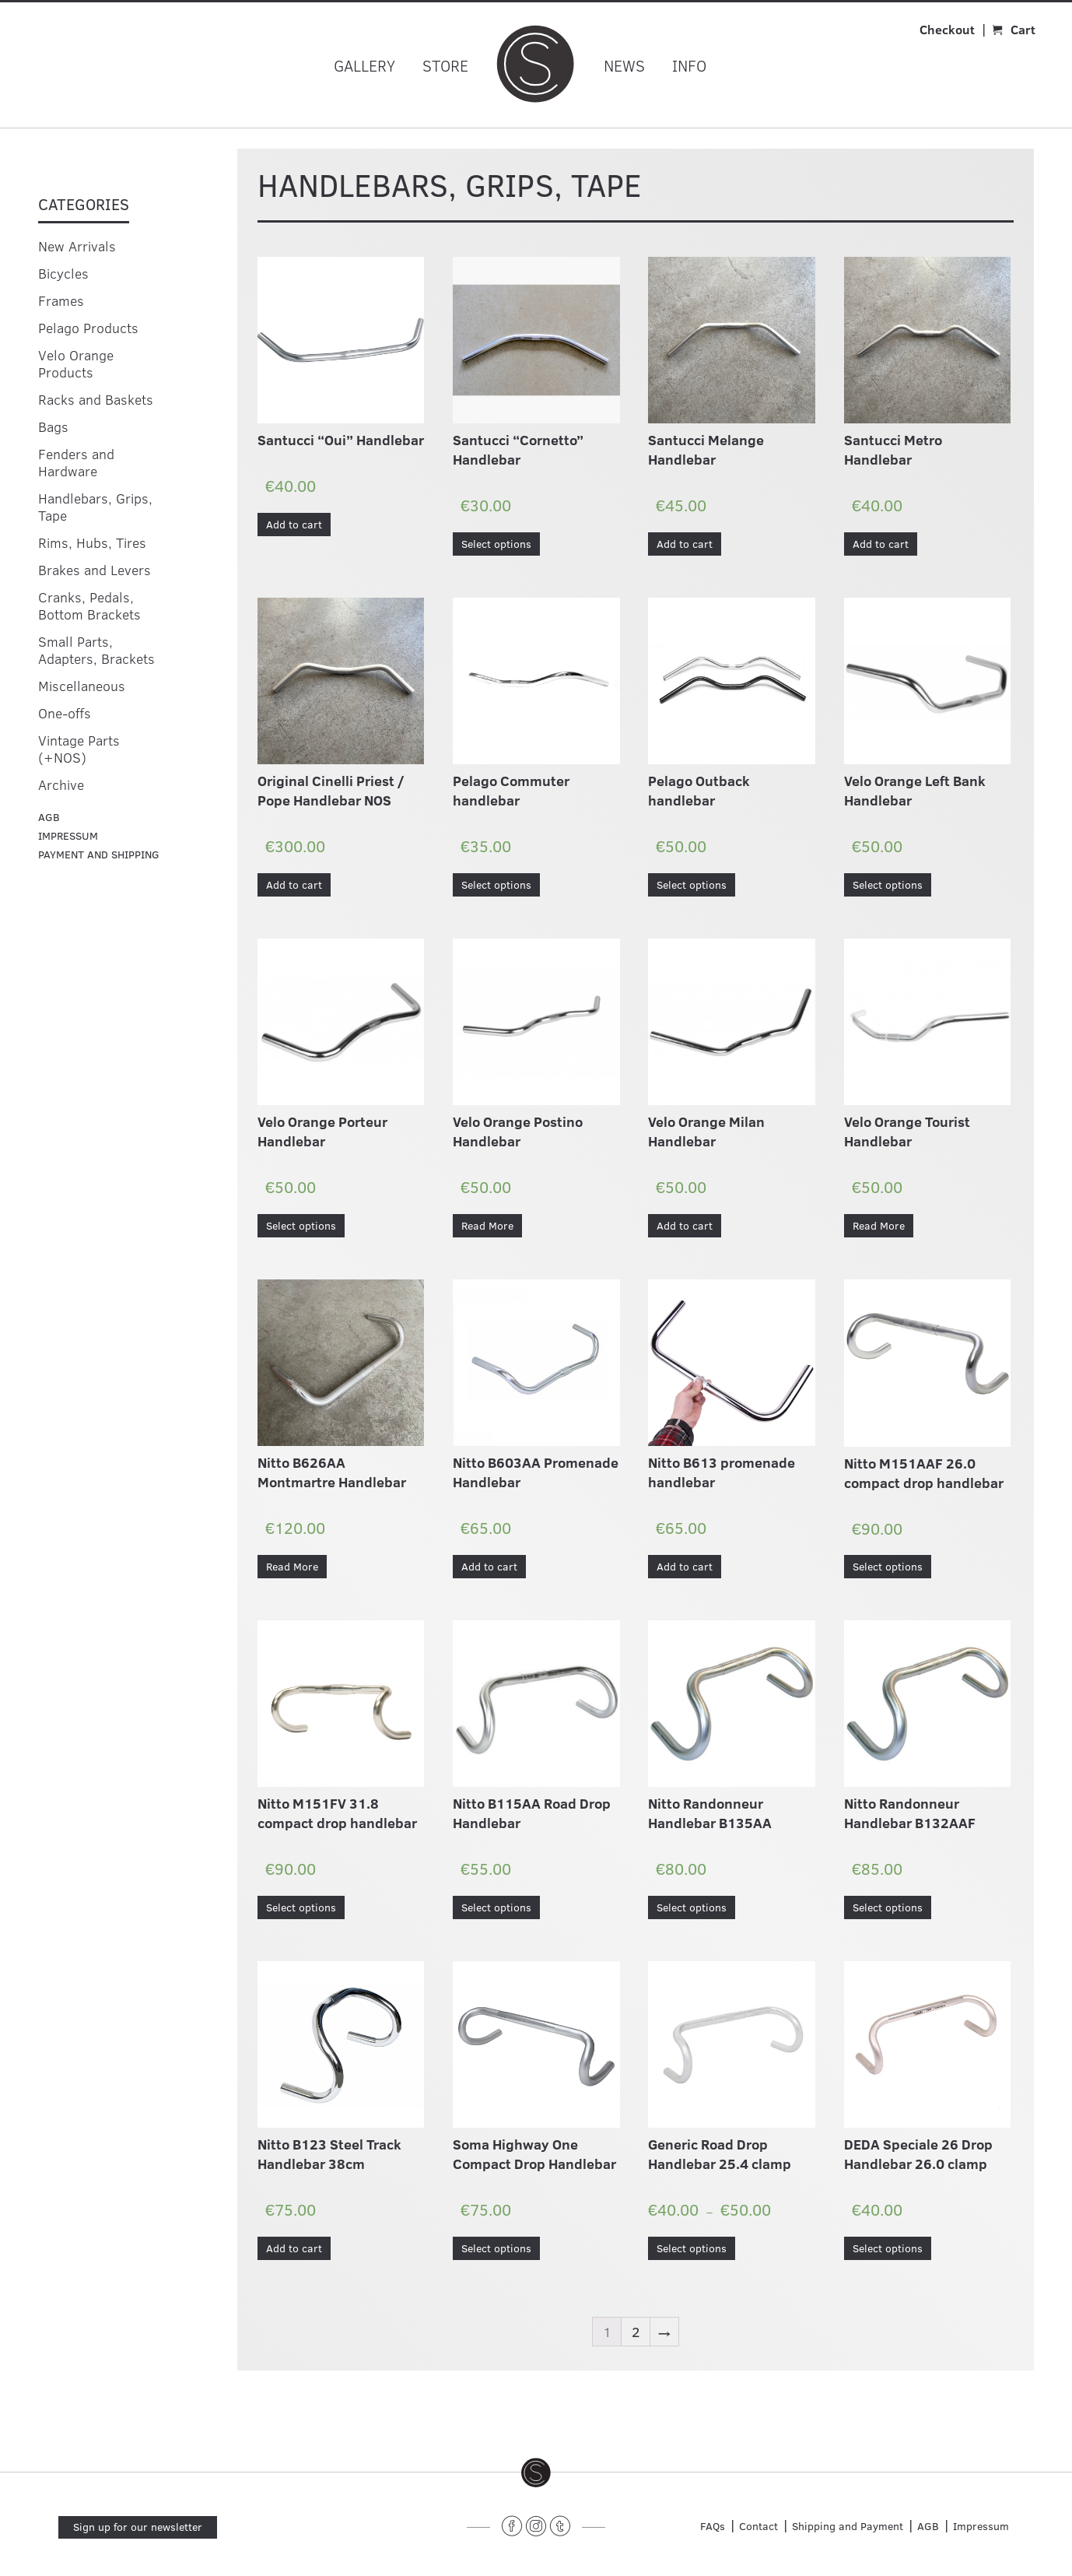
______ (478, 2523)
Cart (1023, 29)
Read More (487, 1225)
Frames (61, 300)
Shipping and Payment (847, 2525)
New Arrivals (77, 246)
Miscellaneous (81, 685)
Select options (496, 543)
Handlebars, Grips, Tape (95, 507)
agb (49, 816)
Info (689, 64)
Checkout (947, 29)
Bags (53, 426)
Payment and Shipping (98, 854)
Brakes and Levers (94, 569)
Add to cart (294, 524)
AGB (928, 2525)
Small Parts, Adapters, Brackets (96, 650)
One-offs (64, 713)
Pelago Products (88, 327)
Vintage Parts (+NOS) (79, 749)
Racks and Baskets (95, 399)
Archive (61, 784)
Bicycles (63, 273)
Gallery (364, 64)
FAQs (712, 2525)
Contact (758, 2525)
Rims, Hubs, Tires (92, 542)
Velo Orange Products (76, 363)
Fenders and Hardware (76, 462)
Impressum (68, 835)
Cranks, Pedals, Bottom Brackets (89, 605)
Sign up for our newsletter (137, 2526)
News (624, 64)
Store (445, 64)
